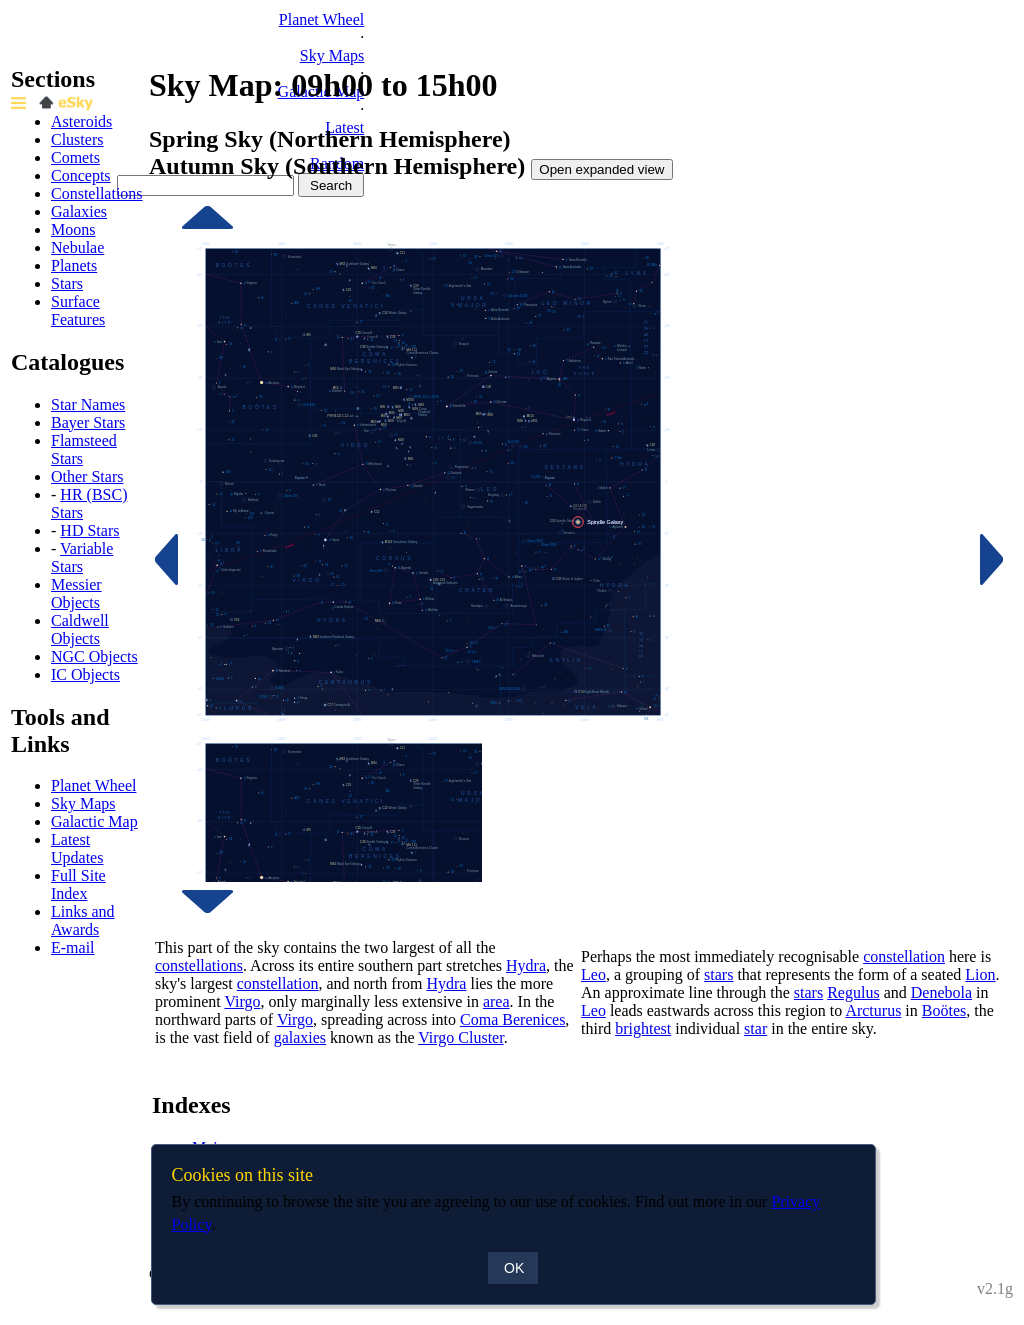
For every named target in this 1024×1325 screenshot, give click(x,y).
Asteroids (81, 121)
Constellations (97, 193)
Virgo (242, 1001)
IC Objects (85, 674)
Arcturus (873, 1010)
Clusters (77, 139)
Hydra (526, 965)
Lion (980, 974)
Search (331, 185)
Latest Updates (77, 848)
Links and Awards (83, 920)
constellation (278, 983)
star (755, 1028)
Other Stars (87, 476)
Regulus (853, 992)
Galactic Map (94, 821)
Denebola (941, 992)
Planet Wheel (321, 19)
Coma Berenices (512, 1019)
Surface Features (78, 310)
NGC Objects (94, 656)
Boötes (944, 1010)
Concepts (81, 175)
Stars (67, 283)
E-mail (73, 947)
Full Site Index (78, 884)
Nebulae (77, 247)
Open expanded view (601, 169)
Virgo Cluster (460, 1037)
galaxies (300, 1037)
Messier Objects (76, 593)
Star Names (88, 404)
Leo (593, 974)
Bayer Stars (88, 422)
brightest (643, 1028)
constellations (199, 965)
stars (718, 974)
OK (514, 1268)
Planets (74, 265)
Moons (73, 229)
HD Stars (89, 530)
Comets (75, 157)
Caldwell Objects (80, 629)
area (496, 1001)
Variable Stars (82, 557)
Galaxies (79, 211)
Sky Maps (332, 55)
